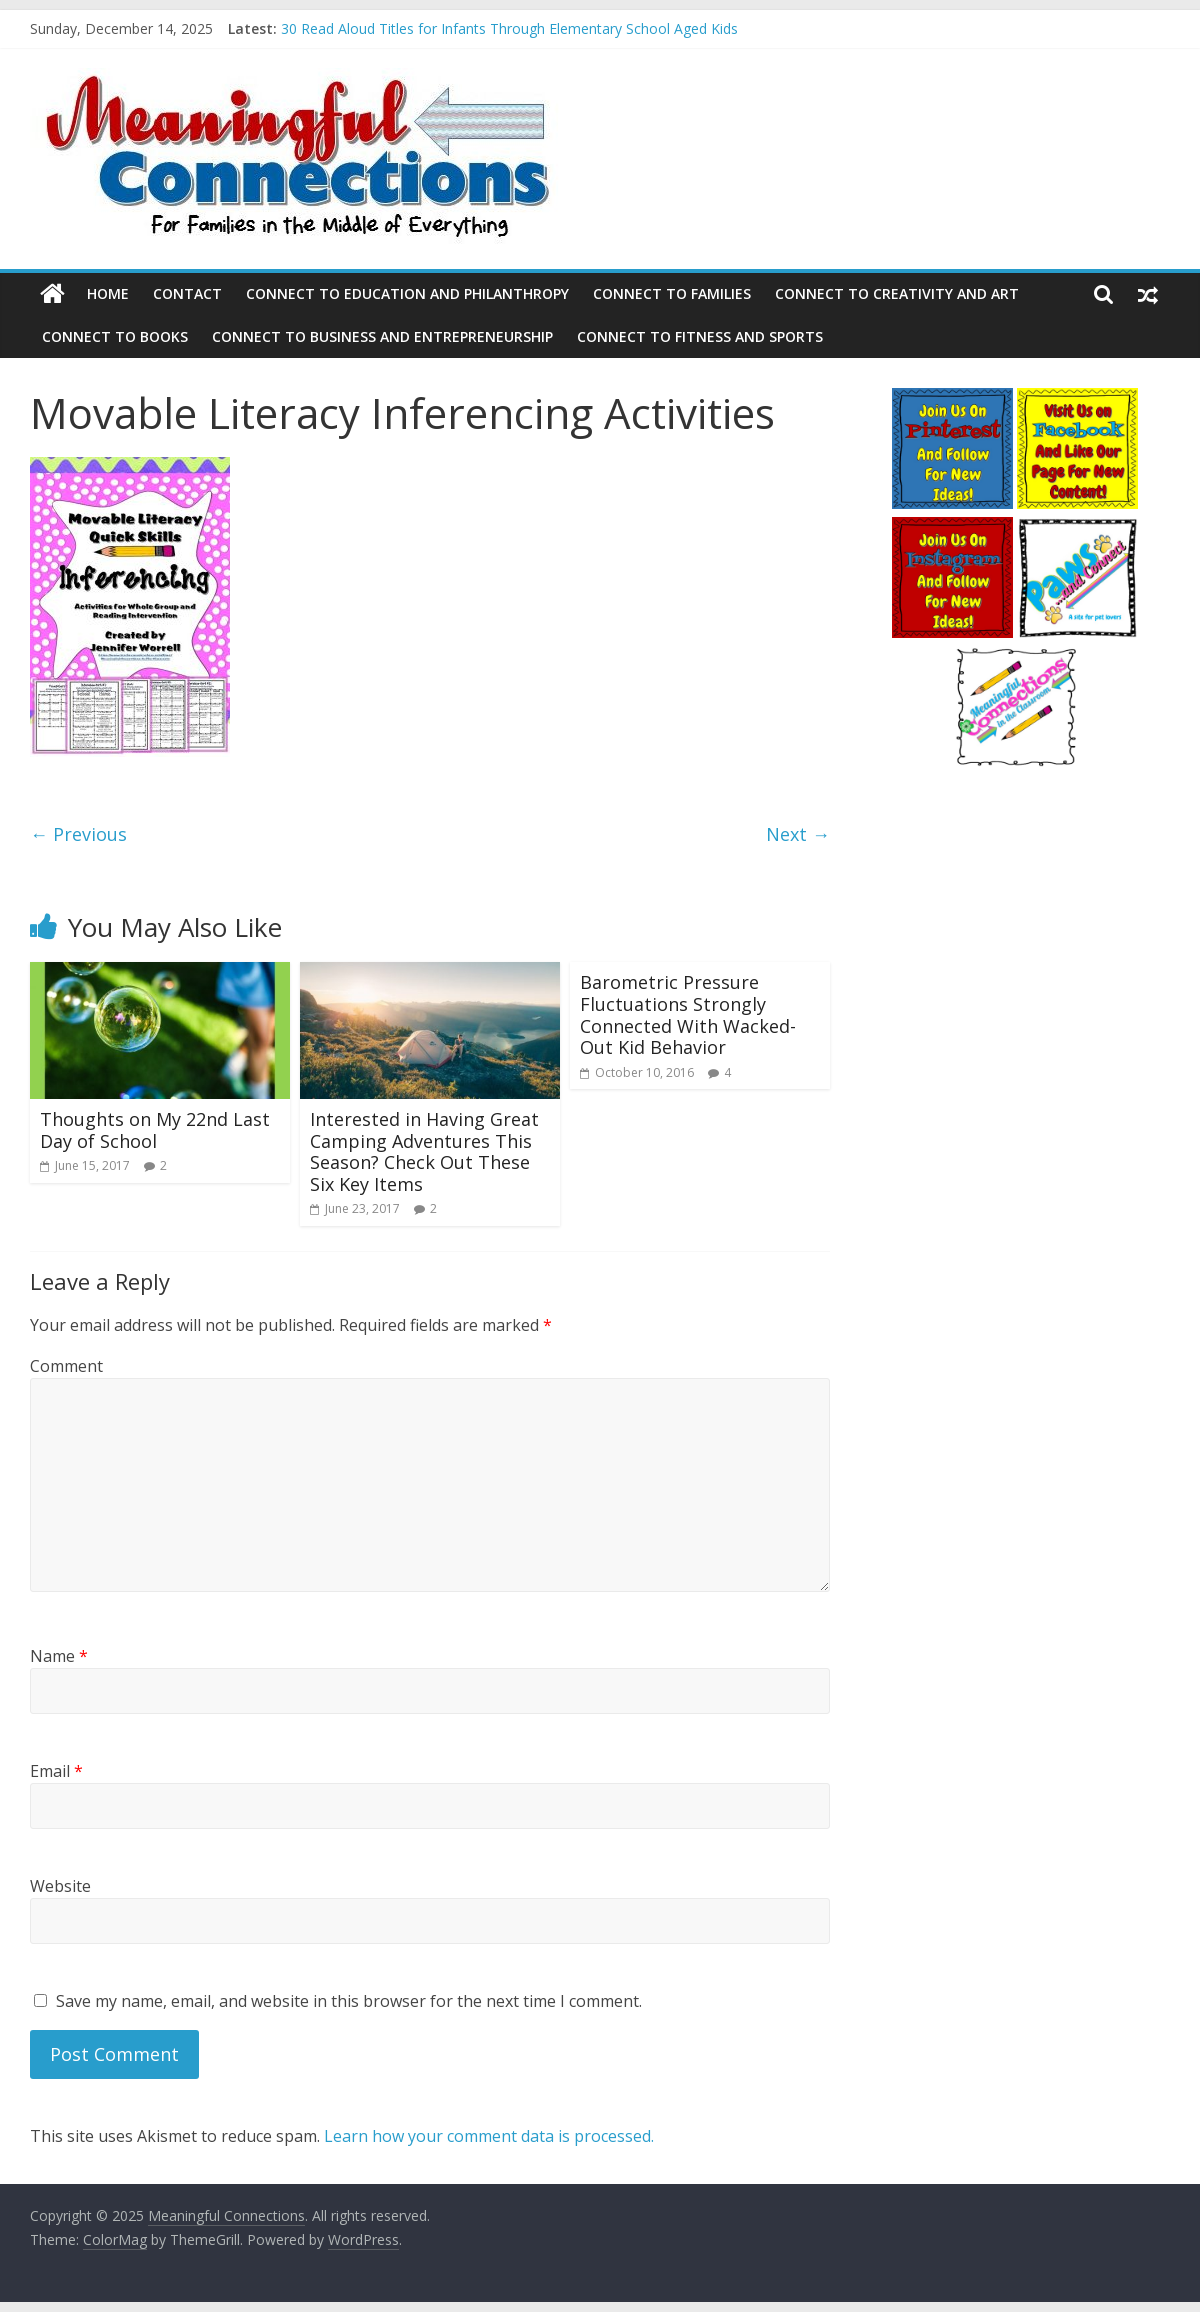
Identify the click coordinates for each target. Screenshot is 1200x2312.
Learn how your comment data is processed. (489, 2136)
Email (56, 1771)
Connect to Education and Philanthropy (407, 293)
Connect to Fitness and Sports (700, 336)
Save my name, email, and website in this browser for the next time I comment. (349, 2001)
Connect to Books (115, 336)
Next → (798, 834)
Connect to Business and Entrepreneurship (382, 336)
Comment (66, 1366)
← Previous (78, 834)
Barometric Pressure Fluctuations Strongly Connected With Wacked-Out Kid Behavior (688, 1014)
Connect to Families (672, 293)
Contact (187, 293)
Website (60, 1886)
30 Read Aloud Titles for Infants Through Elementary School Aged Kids (509, 28)
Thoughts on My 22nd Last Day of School (155, 1130)
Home (108, 293)
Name (59, 1656)
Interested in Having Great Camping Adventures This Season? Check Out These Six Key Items (424, 1151)
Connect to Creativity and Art (897, 293)
